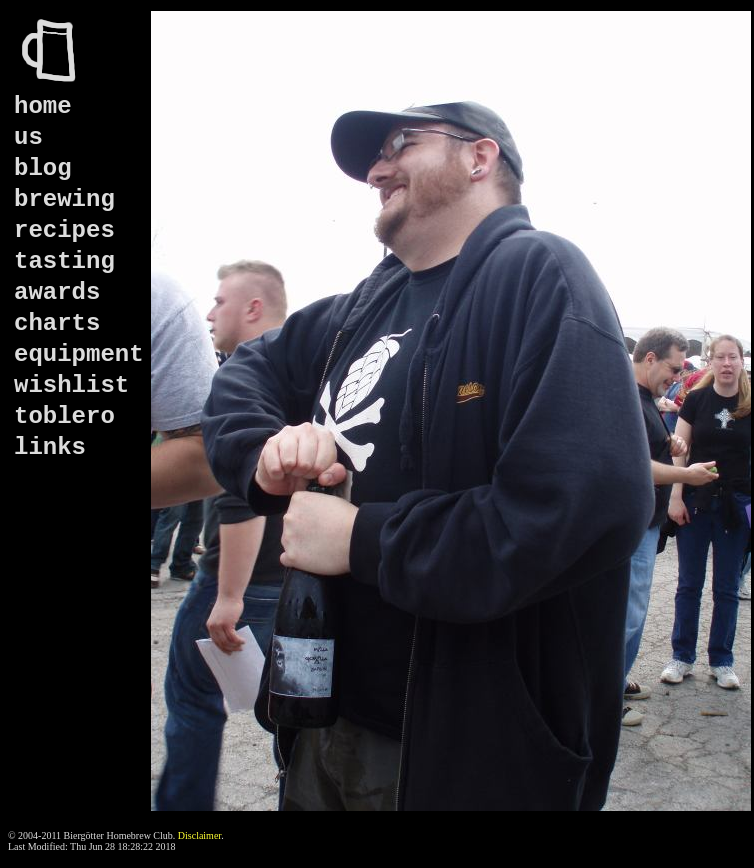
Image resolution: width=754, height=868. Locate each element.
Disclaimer (199, 835)
